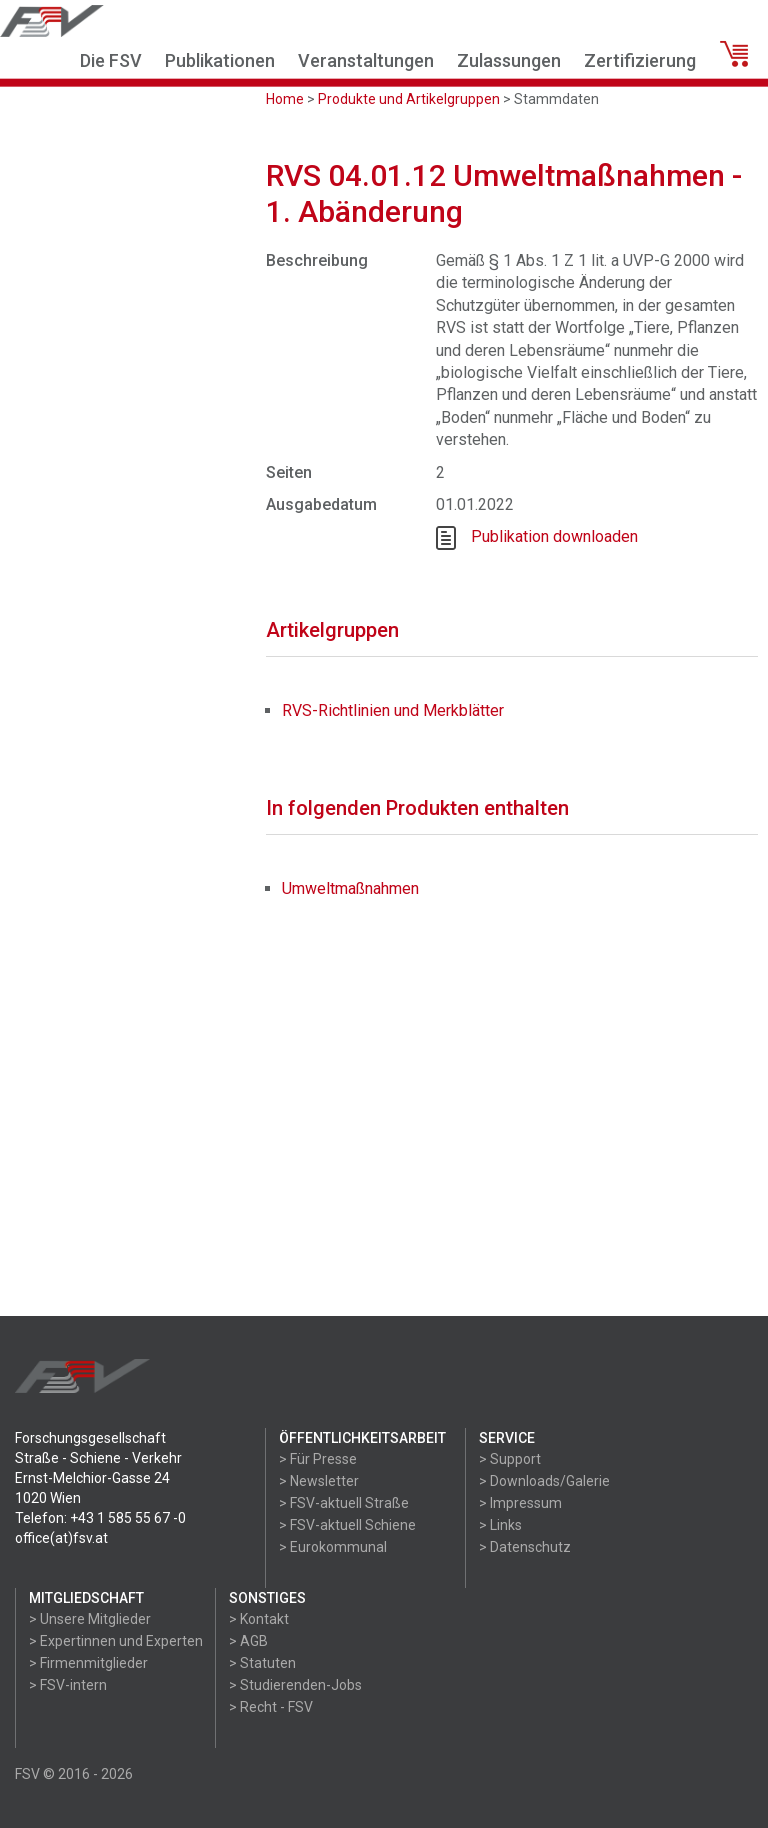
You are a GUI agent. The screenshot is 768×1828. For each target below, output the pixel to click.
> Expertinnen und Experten (116, 1641)
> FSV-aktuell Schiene (347, 1525)
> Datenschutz (525, 1547)
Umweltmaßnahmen (350, 888)
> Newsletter (319, 1481)
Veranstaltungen (366, 60)
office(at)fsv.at (61, 1538)
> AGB (248, 1641)
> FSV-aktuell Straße (344, 1503)
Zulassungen (509, 60)
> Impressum (520, 1503)
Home (285, 99)
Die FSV (111, 60)
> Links (500, 1525)
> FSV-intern (68, 1685)
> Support (510, 1459)
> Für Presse (318, 1459)
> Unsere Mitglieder (90, 1619)
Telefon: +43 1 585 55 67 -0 (100, 1518)
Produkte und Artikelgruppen (409, 99)
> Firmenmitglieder (88, 1663)
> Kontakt (259, 1619)
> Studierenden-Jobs (295, 1685)
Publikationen (220, 60)
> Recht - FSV (271, 1707)
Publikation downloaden (554, 536)
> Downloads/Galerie (544, 1481)
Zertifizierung (640, 60)
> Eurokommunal (333, 1547)
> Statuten (262, 1663)
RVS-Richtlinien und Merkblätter (393, 710)
